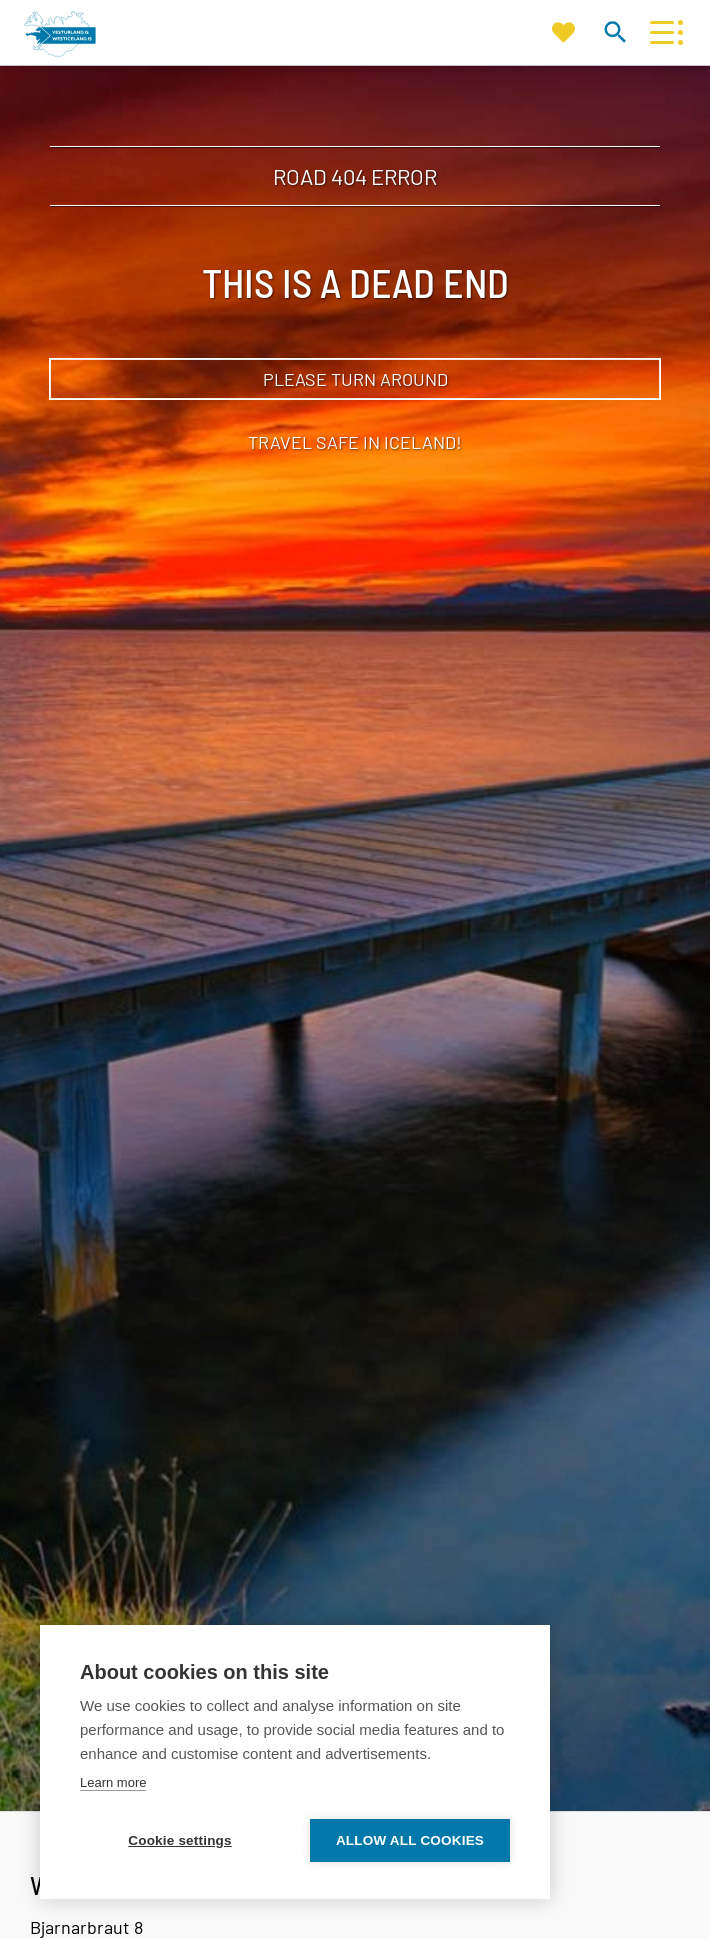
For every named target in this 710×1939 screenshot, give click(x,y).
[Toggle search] (614, 31)
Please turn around (355, 379)
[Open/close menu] (661, 32)
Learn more (113, 1782)
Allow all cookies (410, 1840)
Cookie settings (180, 1840)
